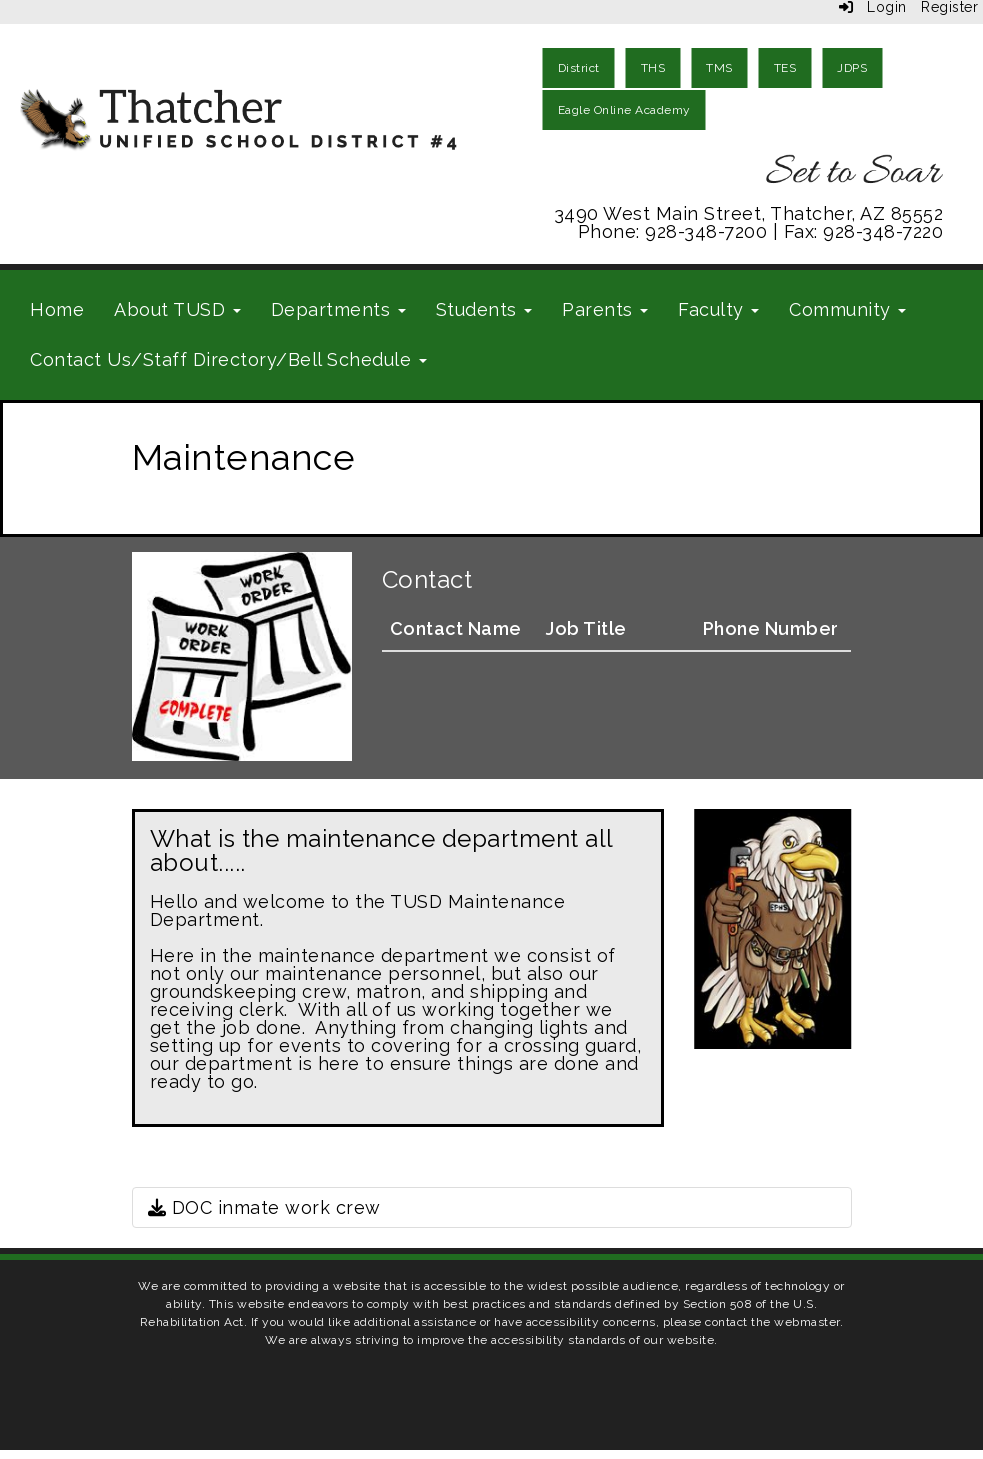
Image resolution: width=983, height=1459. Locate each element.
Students (484, 309)
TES (785, 68)
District (579, 68)
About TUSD (177, 309)
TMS (719, 68)
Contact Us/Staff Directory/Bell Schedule (228, 359)
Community (847, 309)
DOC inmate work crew (264, 1207)
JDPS (852, 68)
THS (653, 68)
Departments (338, 309)
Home (57, 309)
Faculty (718, 309)
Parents (605, 309)
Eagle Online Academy (624, 110)
